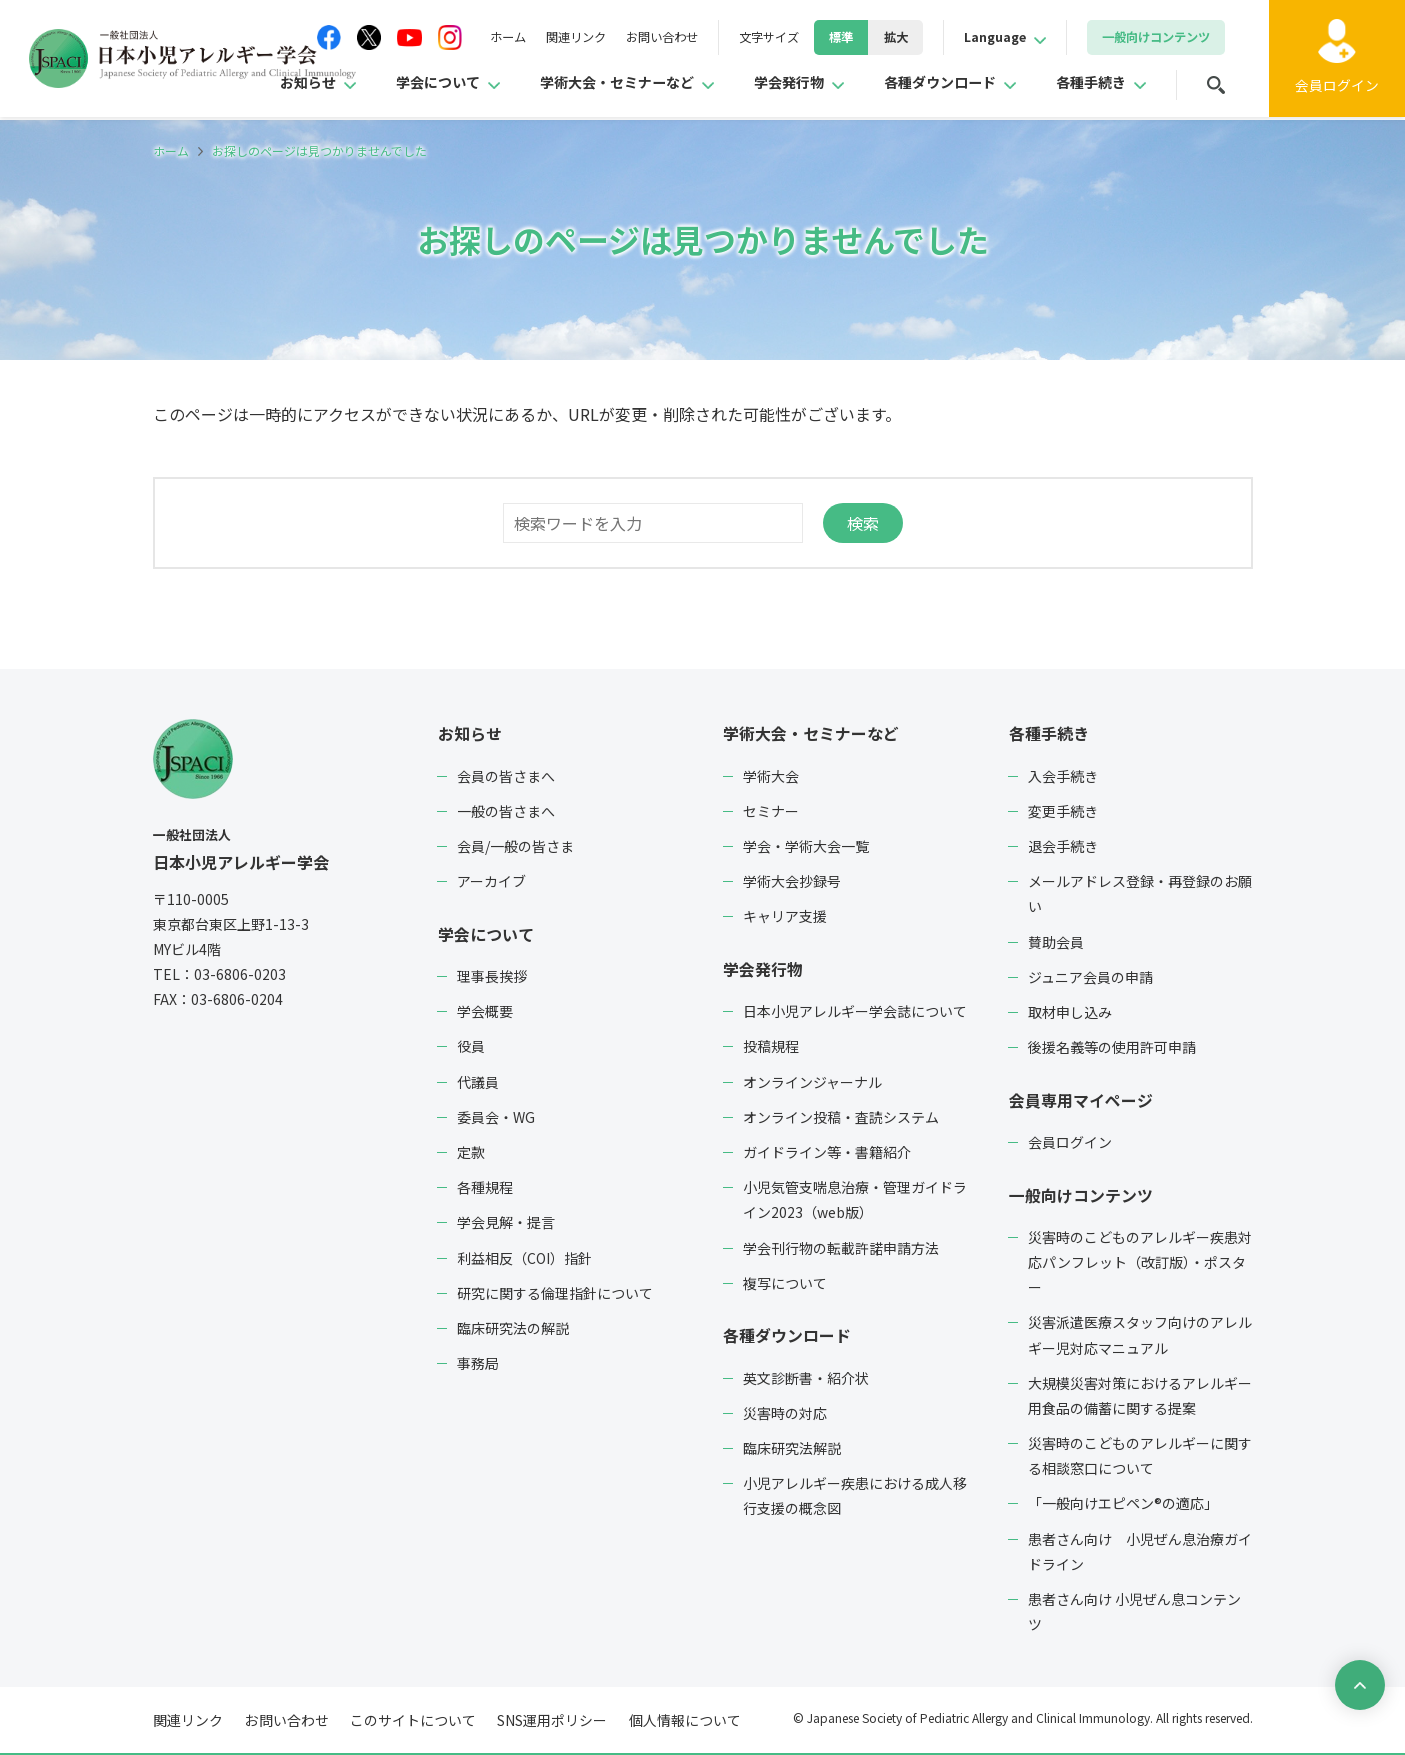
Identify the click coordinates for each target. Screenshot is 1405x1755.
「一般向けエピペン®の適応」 (1123, 1501)
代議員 (478, 1080)
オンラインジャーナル (812, 1080)
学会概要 (485, 1010)
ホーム (438, 37)
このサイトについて (410, 1717)
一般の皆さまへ (506, 810)
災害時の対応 (785, 1410)
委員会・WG (496, 1115)
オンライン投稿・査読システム (841, 1115)
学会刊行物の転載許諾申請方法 (841, 1246)
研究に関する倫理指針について (555, 1291)
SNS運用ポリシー (548, 1717)
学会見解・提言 (506, 1221)
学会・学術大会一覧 (806, 845)
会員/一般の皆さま (515, 845)
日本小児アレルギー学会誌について (855, 1010)
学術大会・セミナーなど (570, 84)
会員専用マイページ (1080, 1098)
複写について (785, 1281)
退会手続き (1063, 845)
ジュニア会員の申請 (1090, 976)
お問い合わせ (611, 37)
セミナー (771, 810)
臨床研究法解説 (792, 1445)
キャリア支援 (785, 916)
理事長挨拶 (492, 974)
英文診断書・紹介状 (806, 1375)
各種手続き (1086, 84)
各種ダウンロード (922, 84)
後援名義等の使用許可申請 (1112, 1046)
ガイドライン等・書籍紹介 (827, 1150)
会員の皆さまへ (506, 775)
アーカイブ (491, 880)
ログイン (1335, 89)
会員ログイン (1070, 1140)
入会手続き (1063, 775)
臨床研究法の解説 (513, 1326)
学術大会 (771, 775)
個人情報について (679, 1717)
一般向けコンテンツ (1080, 1192)
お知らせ (234, 84)
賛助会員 (1056, 941)
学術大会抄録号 (792, 880)
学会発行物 (758, 84)
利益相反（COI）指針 (524, 1256)
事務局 (478, 1361)
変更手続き (1063, 810)
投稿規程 (771, 1045)
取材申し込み (1070, 1011)
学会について (374, 84)
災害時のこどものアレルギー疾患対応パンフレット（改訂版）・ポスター (1140, 1259)
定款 (471, 1150)
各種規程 (485, 1185)
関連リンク (514, 37)
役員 (471, 1045)
